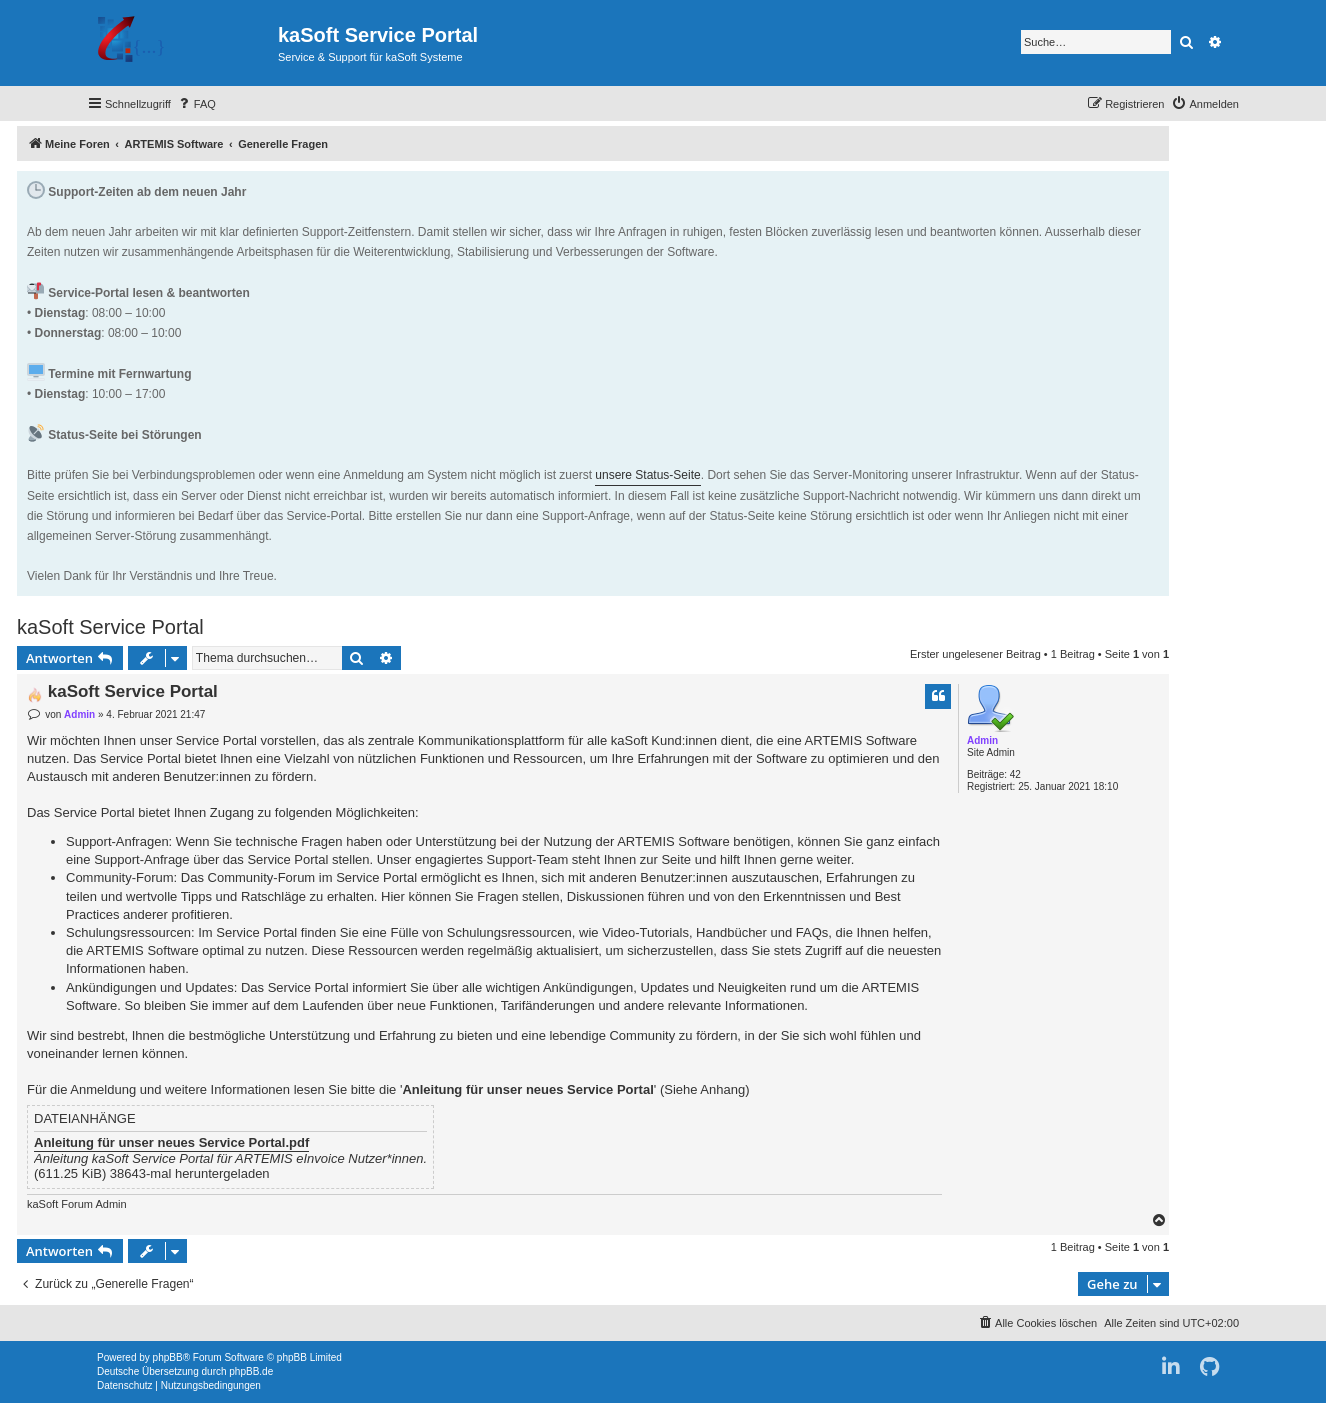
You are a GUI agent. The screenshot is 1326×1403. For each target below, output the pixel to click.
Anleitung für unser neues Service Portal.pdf (171, 1143)
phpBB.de (251, 1371)
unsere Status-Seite (647, 475)
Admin (982, 740)
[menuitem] (196, 104)
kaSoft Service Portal (110, 627)
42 (1015, 774)
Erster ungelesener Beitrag (975, 654)
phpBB (168, 1357)
